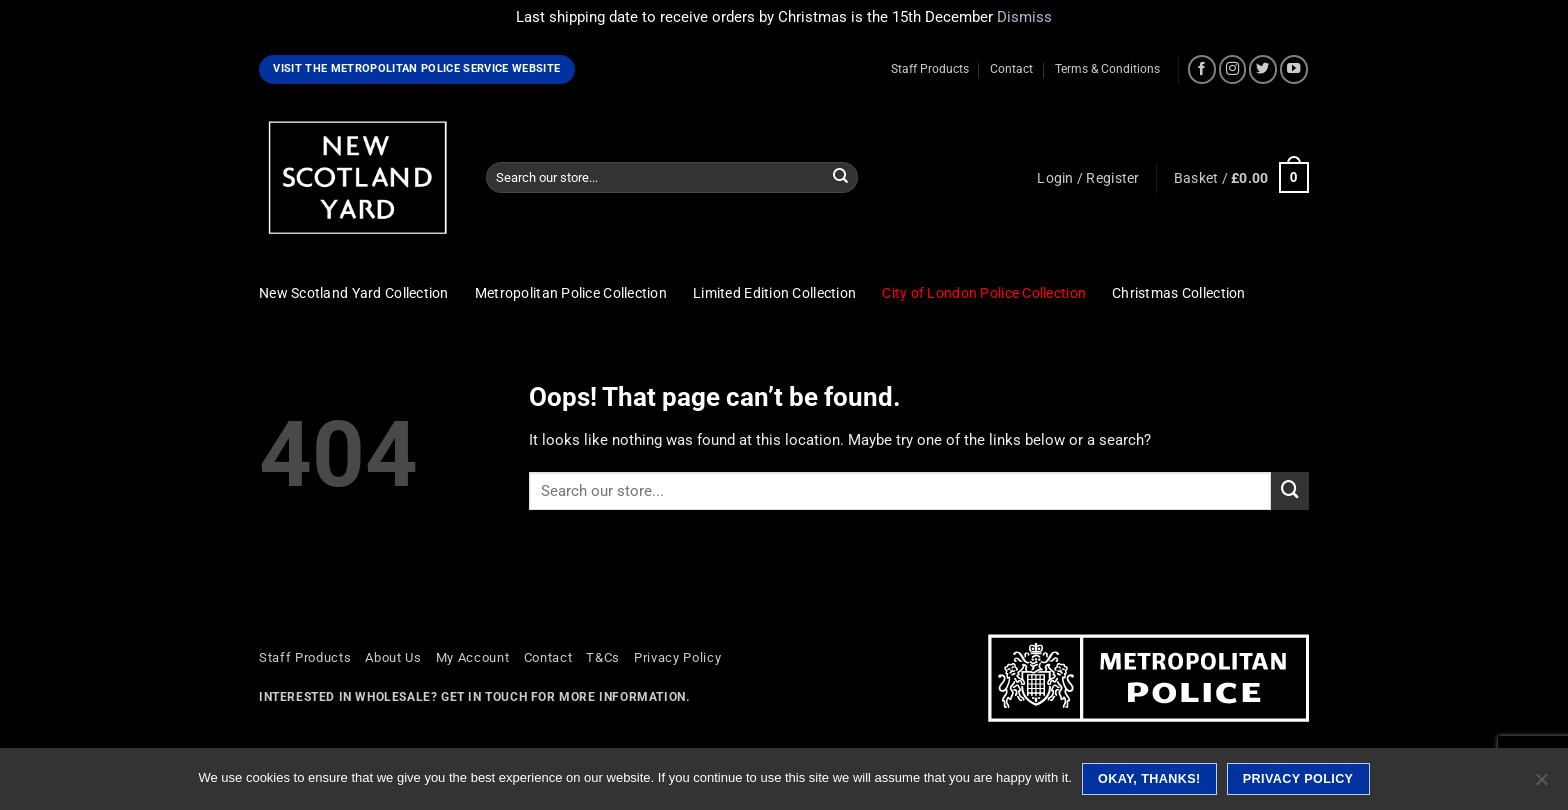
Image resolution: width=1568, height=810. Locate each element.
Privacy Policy (677, 657)
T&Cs (603, 657)
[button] (1088, 178)
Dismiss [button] (1024, 17)
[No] (1541, 785)
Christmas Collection (1179, 293)
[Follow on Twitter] (1263, 69)
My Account (473, 657)
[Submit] (840, 177)
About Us (393, 657)
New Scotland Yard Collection (354, 293)
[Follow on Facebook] (1202, 69)
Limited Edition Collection (774, 293)
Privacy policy (1298, 779)
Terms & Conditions (1107, 69)
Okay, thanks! (1149, 779)
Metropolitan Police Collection (571, 293)
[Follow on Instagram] (1233, 69)
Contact (1011, 69)
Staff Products (930, 69)
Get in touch (484, 697)
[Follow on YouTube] (1294, 69)
